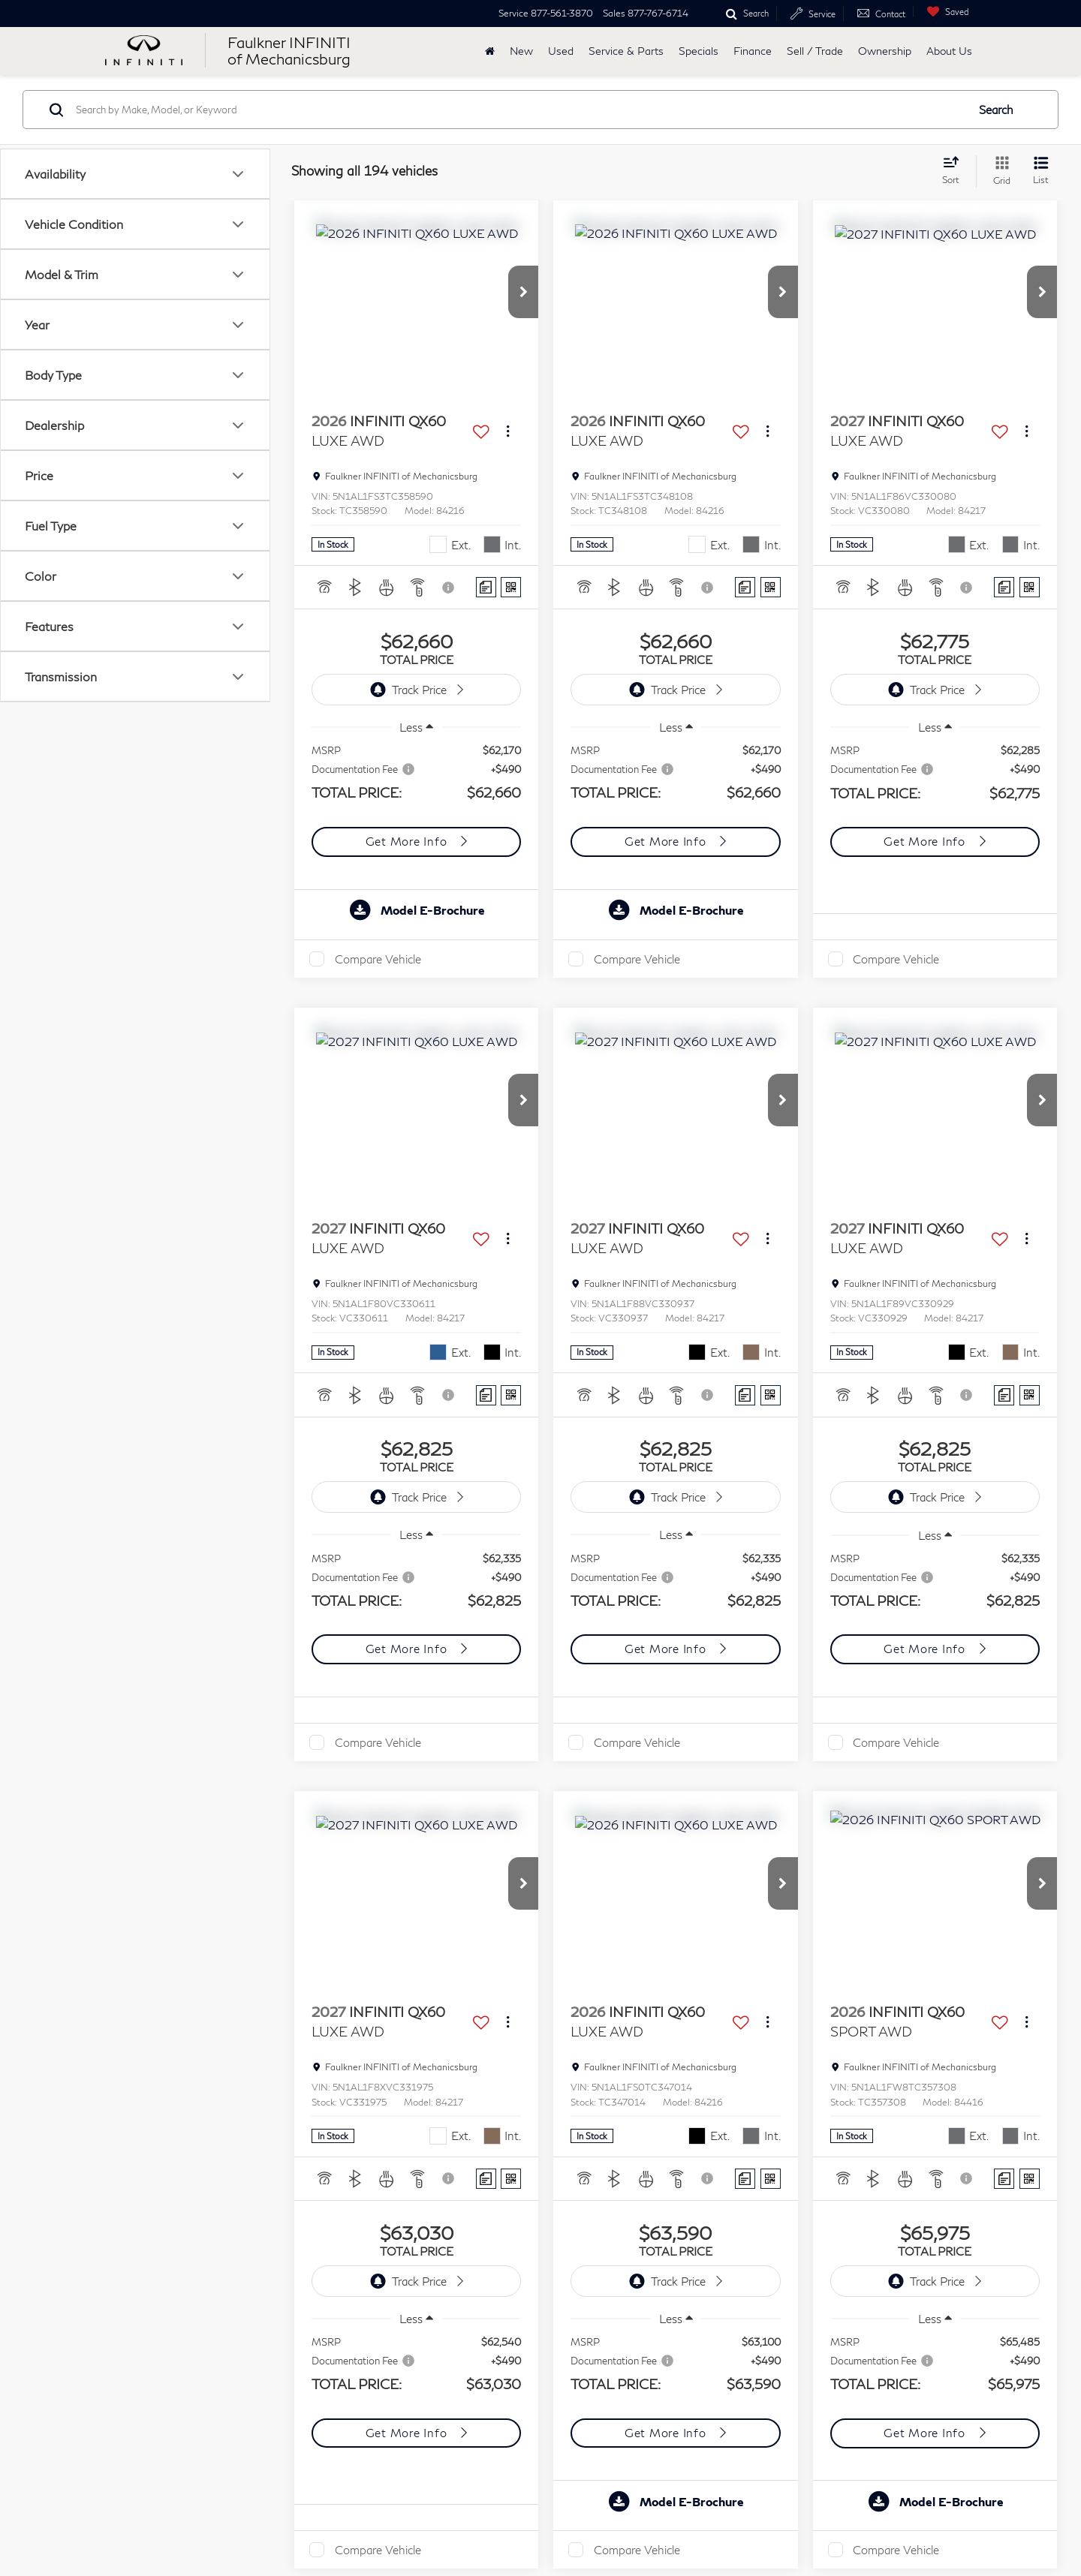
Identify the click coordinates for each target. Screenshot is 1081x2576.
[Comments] (486, 587)
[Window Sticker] (511, 587)
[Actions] (508, 431)
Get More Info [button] (408, 841)
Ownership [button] (884, 50)
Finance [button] (752, 50)
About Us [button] (949, 50)
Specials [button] (698, 50)
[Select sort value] (955, 170)
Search (996, 109)
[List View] (1041, 171)
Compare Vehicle (378, 959)
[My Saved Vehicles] (944, 11)
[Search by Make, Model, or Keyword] (519, 110)
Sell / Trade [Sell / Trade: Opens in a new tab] (815, 50)
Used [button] (561, 50)
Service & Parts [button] (626, 50)
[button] (523, 292)
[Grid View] (999, 171)
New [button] (521, 50)
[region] (417, 781)
